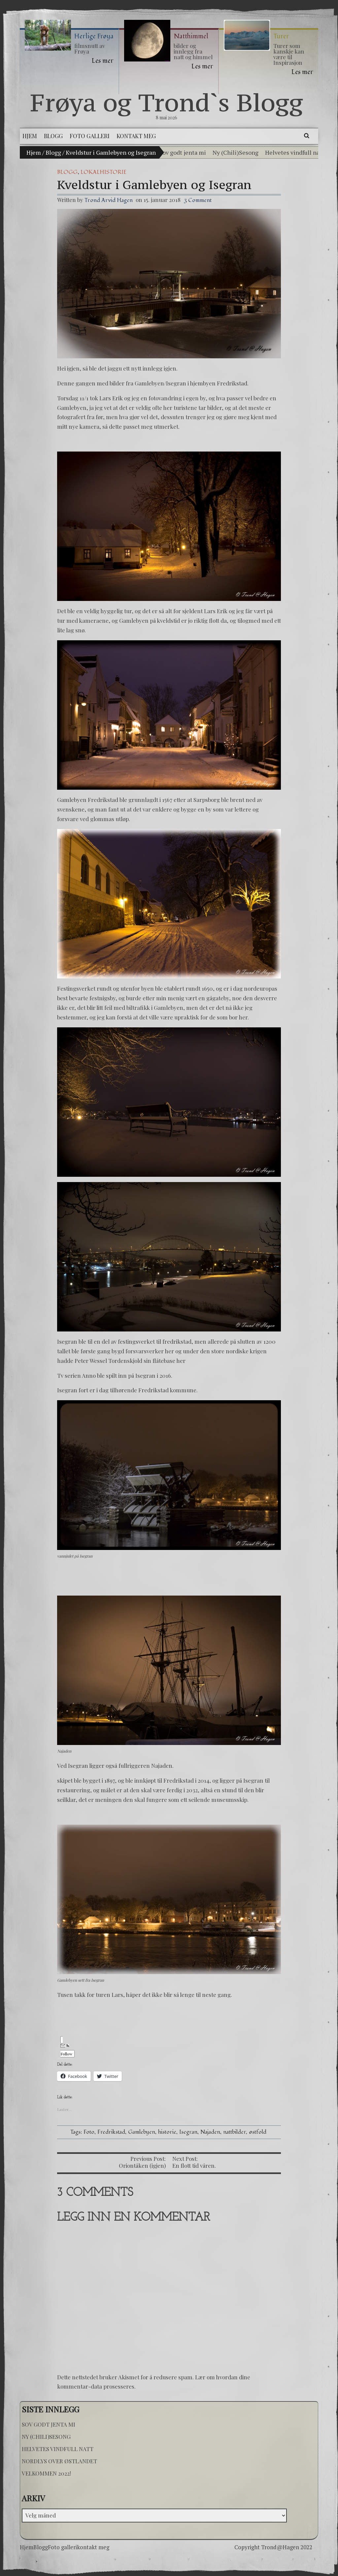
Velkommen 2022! (46, 2473)
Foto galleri (62, 2547)
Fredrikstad (111, 2132)
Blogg (53, 152)
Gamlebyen (141, 2132)
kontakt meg (93, 2547)
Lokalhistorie (103, 172)
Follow (66, 2050)
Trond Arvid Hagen (108, 200)
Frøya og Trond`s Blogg (166, 102)
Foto (89, 2132)
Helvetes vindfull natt (294, 152)
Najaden (210, 2132)
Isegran (188, 2132)
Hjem (33, 152)
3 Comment (198, 200)
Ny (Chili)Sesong (235, 152)
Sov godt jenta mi (182, 152)
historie (167, 2132)
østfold (257, 2132)
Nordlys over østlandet (59, 2461)
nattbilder (234, 2132)
